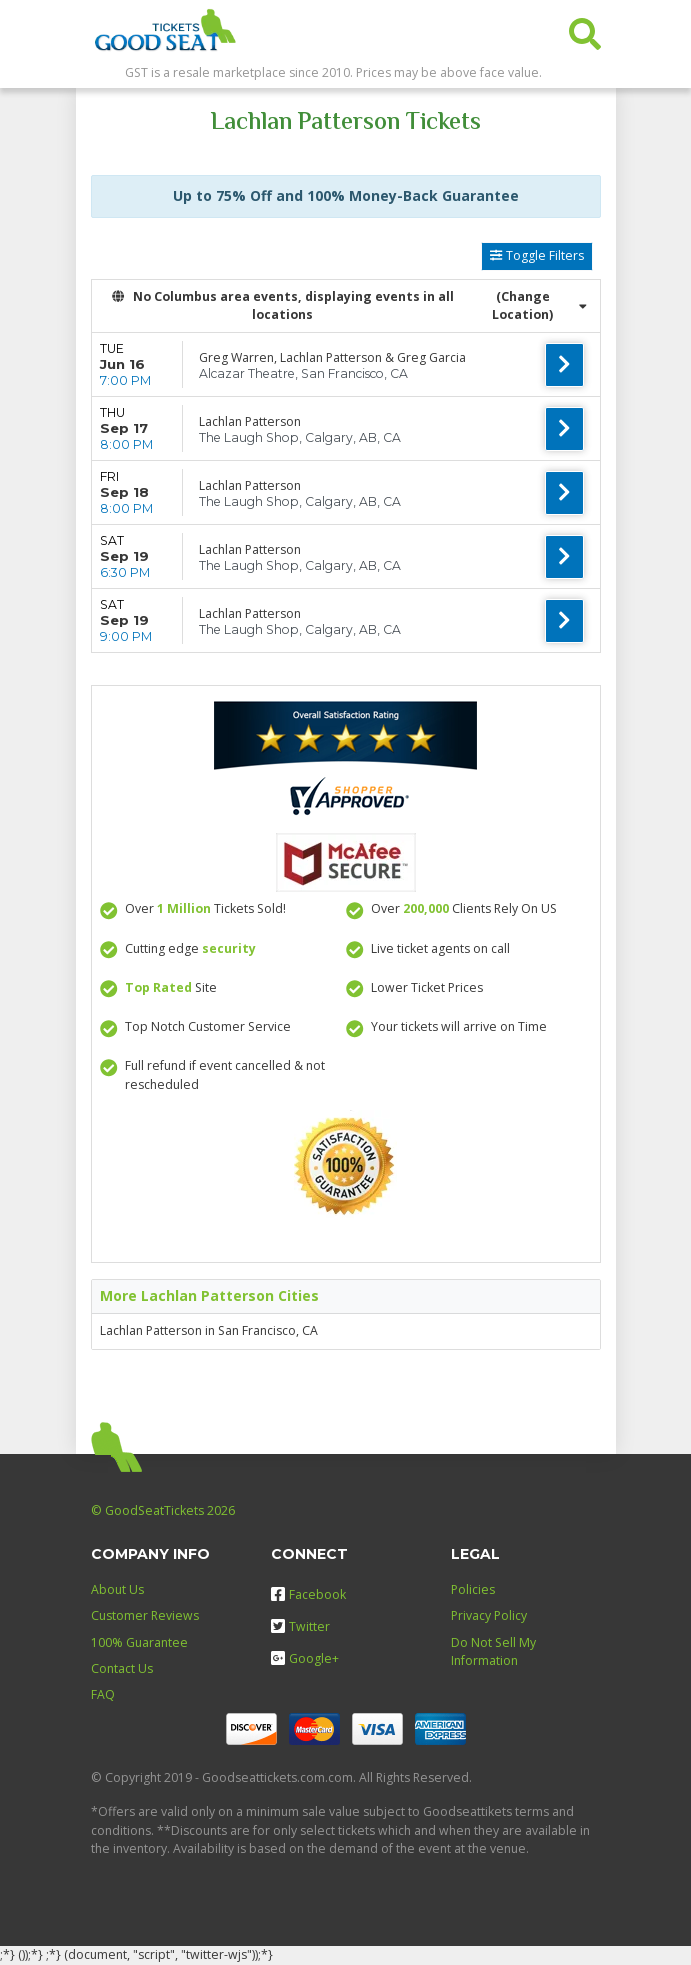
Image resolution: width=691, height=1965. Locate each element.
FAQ (103, 1694)
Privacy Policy (489, 1615)
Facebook (308, 1594)
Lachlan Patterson (250, 421)
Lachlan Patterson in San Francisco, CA (209, 1330)
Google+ (305, 1658)
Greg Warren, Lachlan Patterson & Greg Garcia (332, 357)
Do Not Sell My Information (493, 1651)
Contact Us (122, 1668)
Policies (473, 1589)
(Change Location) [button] (539, 305)
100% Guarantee (139, 1642)
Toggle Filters (536, 255)
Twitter (300, 1626)
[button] (585, 29)
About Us (117, 1589)
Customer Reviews (145, 1615)
